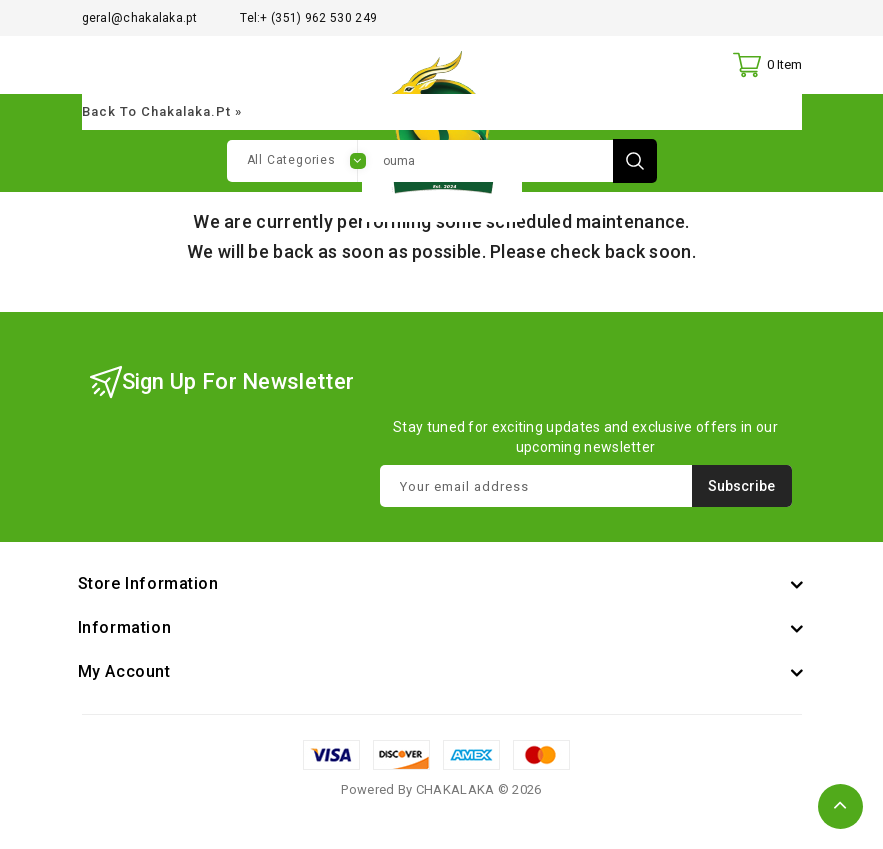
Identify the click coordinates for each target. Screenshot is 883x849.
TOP (840, 806)
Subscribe (741, 489)
